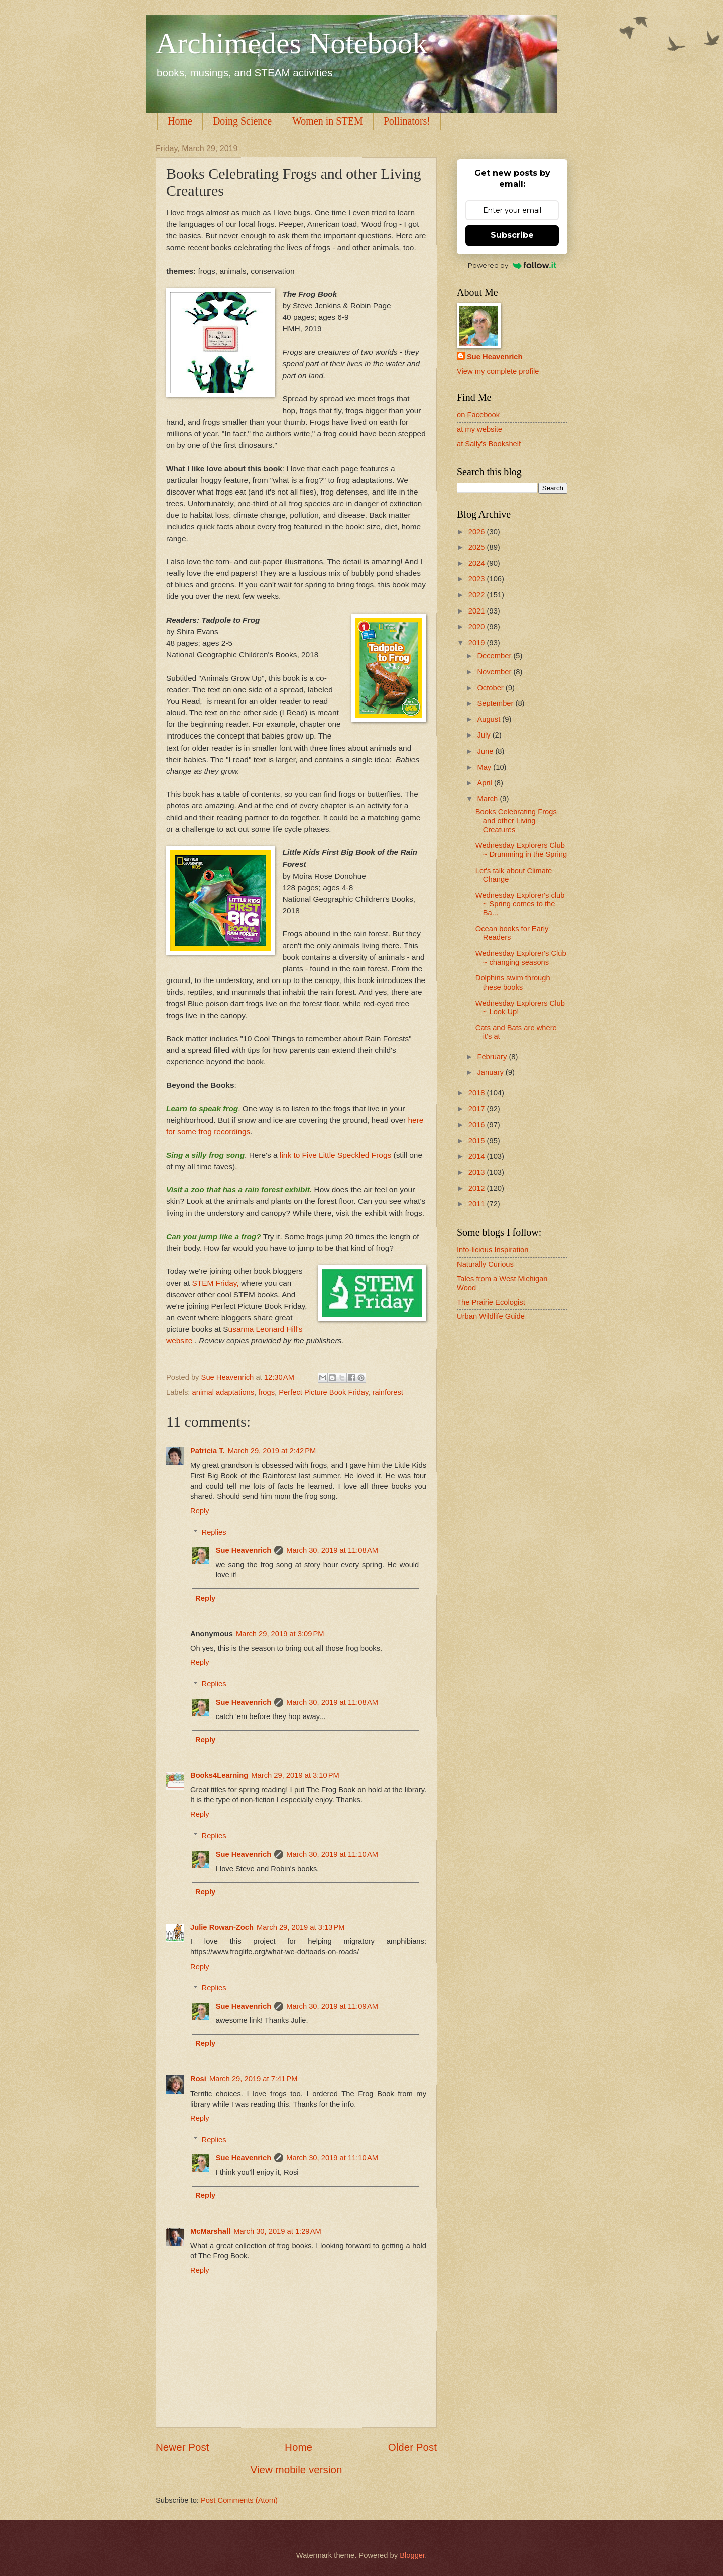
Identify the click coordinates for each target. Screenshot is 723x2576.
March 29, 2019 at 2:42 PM (272, 1451)
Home (180, 121)
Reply (199, 1511)
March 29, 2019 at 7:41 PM (253, 2079)
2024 (477, 563)
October (491, 688)
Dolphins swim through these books (512, 982)
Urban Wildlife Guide (491, 1316)
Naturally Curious (485, 1264)
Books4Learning (219, 1775)
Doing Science (242, 121)
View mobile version (296, 2469)
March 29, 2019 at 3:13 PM (301, 1927)
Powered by (512, 265)
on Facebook (478, 415)
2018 (477, 1093)
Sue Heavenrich (243, 1550)
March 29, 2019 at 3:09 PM (280, 1634)
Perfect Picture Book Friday (323, 1392)
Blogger (412, 2555)
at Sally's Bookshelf (489, 444)
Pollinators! (407, 121)
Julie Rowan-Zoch (222, 1927)
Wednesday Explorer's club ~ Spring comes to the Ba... (520, 904)
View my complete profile (498, 371)
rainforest (387, 1392)
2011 (477, 1204)
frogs (266, 1392)
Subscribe (512, 235)
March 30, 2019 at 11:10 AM (332, 1854)
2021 (477, 611)
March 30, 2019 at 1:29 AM (277, 2231)
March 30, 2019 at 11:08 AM (332, 1550)
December (495, 656)
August (489, 719)
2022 (477, 595)
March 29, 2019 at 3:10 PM (295, 1775)
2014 (477, 1156)
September (496, 703)
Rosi (198, 2079)
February (493, 1057)
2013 (477, 1172)
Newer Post (182, 2447)
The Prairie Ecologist (491, 1302)
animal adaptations (223, 1392)
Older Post (412, 2447)
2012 (477, 1188)
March (488, 799)
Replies (214, 1532)
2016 (477, 1125)
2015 (477, 1141)
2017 (477, 1109)
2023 (477, 579)
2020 (477, 627)
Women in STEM (327, 121)
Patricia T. (207, 1451)
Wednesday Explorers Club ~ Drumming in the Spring (521, 849)
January (491, 1072)
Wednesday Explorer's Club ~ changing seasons (520, 957)
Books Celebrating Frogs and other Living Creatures (516, 820)
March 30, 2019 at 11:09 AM (332, 2006)
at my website (479, 429)
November (495, 672)
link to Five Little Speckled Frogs (335, 1155)
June (486, 751)
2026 (477, 532)
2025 (477, 547)
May (485, 767)
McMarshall (210, 2231)
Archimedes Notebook (292, 43)
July (484, 735)
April (485, 783)
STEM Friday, (215, 1283)
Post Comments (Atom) (239, 2500)
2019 (477, 643)
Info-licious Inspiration (492, 1250)
